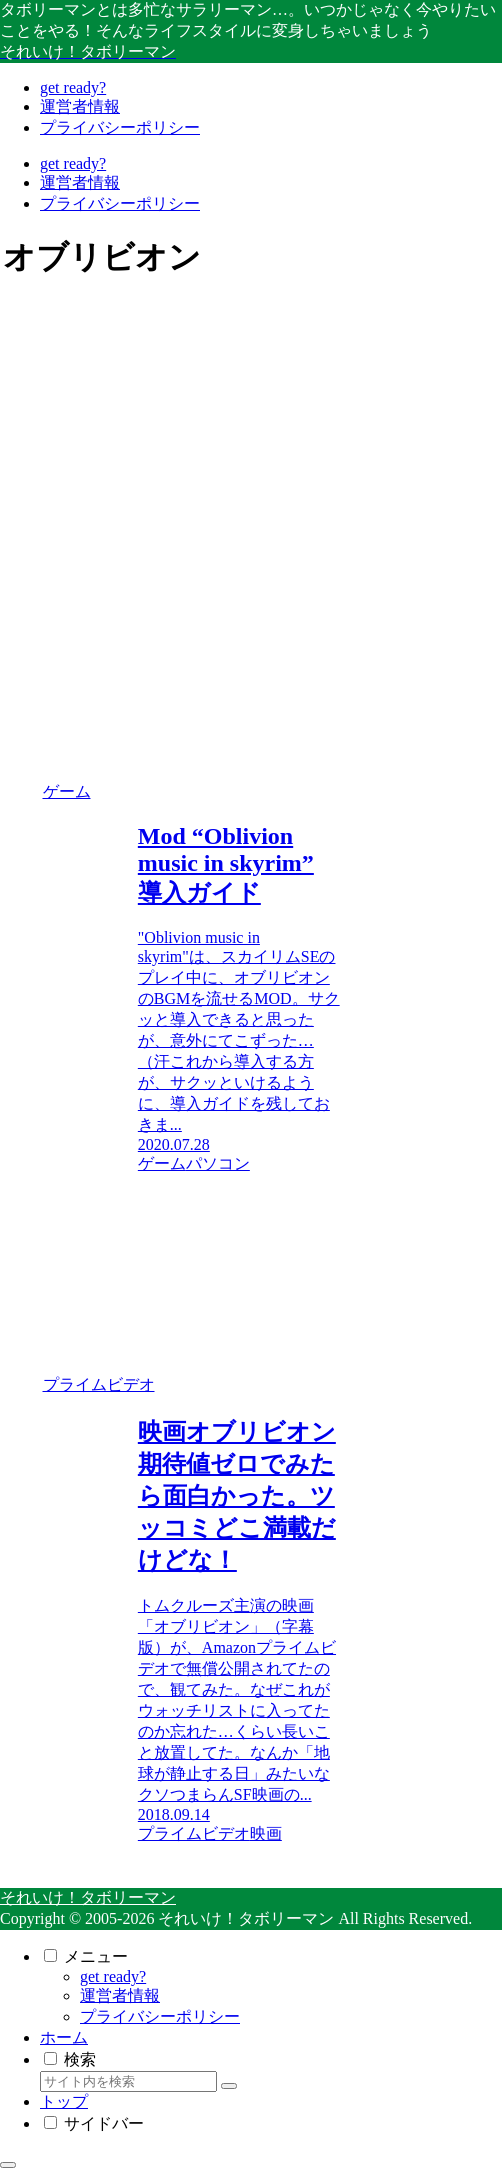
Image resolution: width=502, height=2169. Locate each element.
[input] (128, 2081)
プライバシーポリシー (160, 2016)
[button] (229, 2086)
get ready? (113, 1976)
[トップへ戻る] (8, 2165)
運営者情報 (120, 1995)
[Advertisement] (172, 442)
